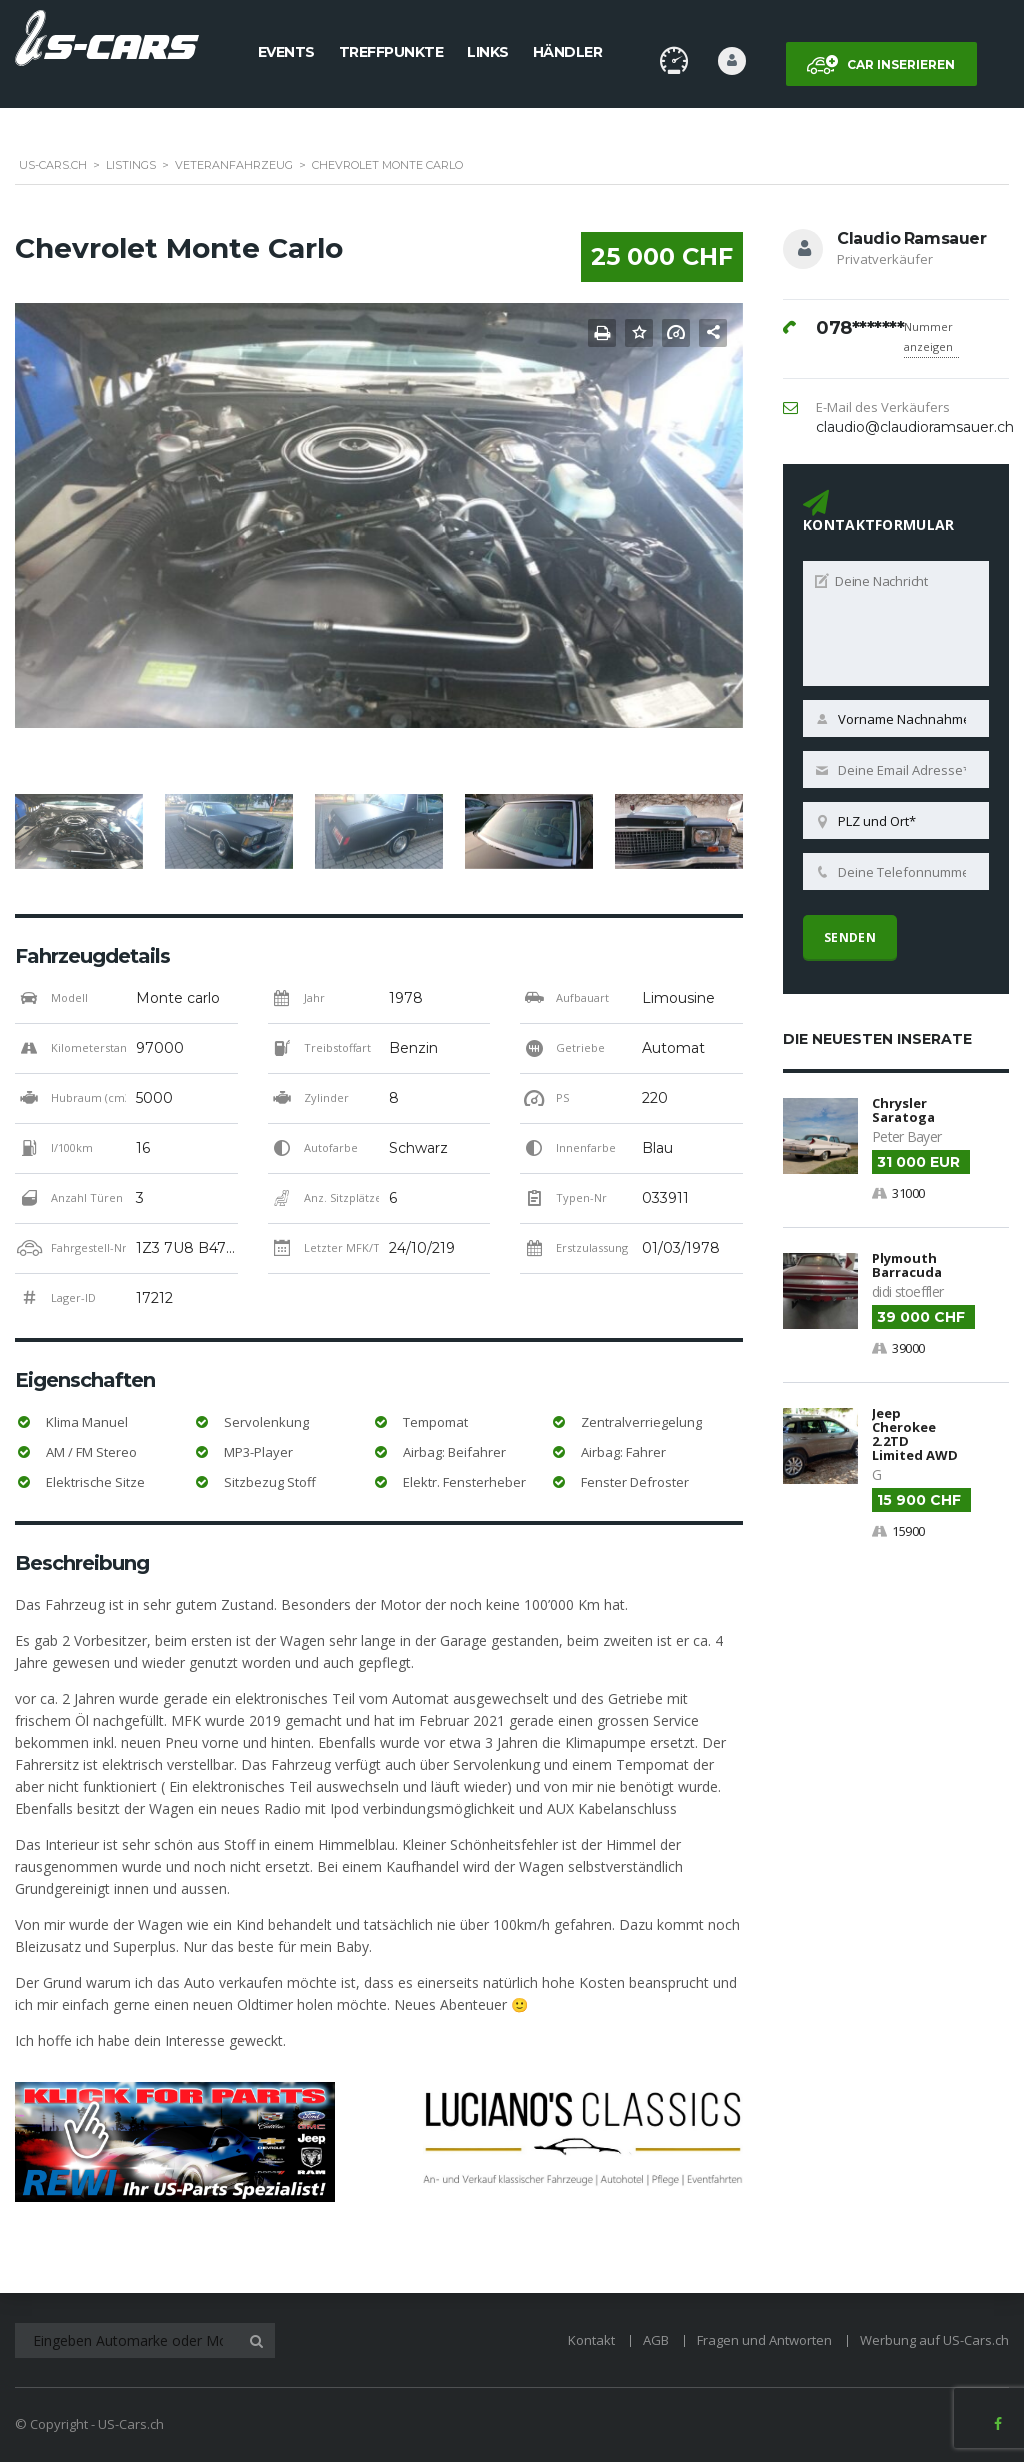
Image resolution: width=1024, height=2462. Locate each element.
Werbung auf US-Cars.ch (934, 2340)
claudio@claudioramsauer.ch (915, 427)
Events (286, 52)
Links (488, 52)
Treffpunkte (391, 52)
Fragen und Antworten (764, 2340)
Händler (568, 52)
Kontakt (591, 2340)
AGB (656, 2340)
